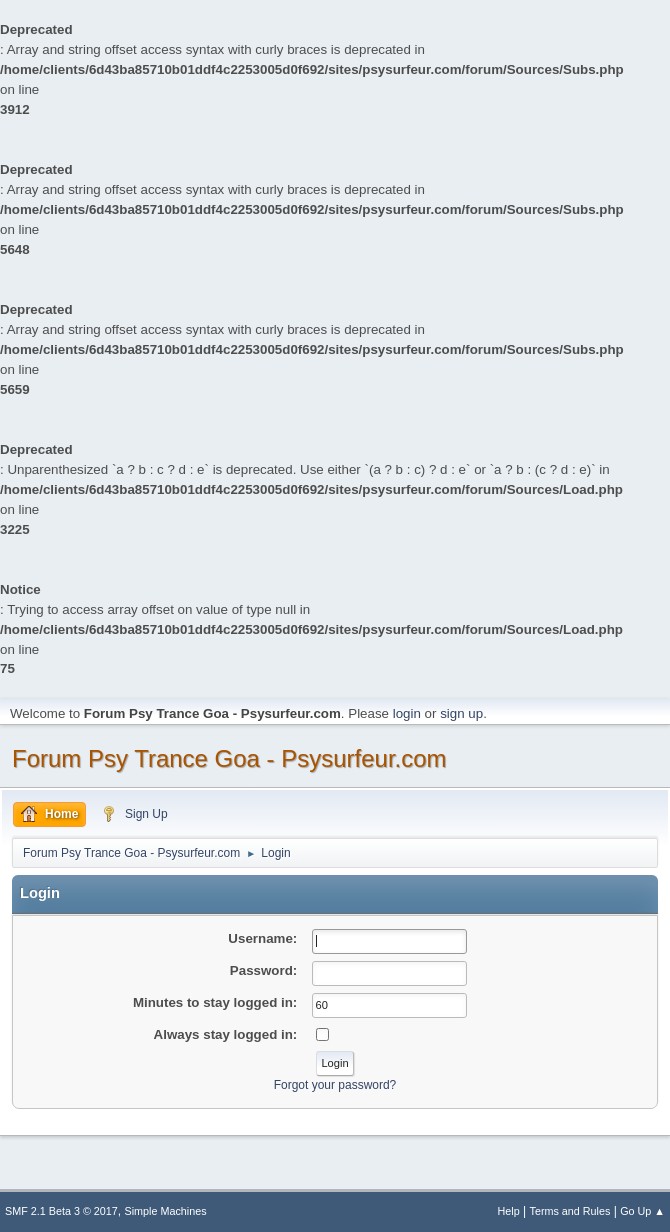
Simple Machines (166, 1211)
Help (509, 1211)
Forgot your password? (335, 1085)
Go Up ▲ (642, 1211)
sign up (461, 713)
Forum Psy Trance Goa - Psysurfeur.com (229, 758)
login (407, 713)
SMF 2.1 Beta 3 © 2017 (61, 1211)
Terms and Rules (570, 1211)
